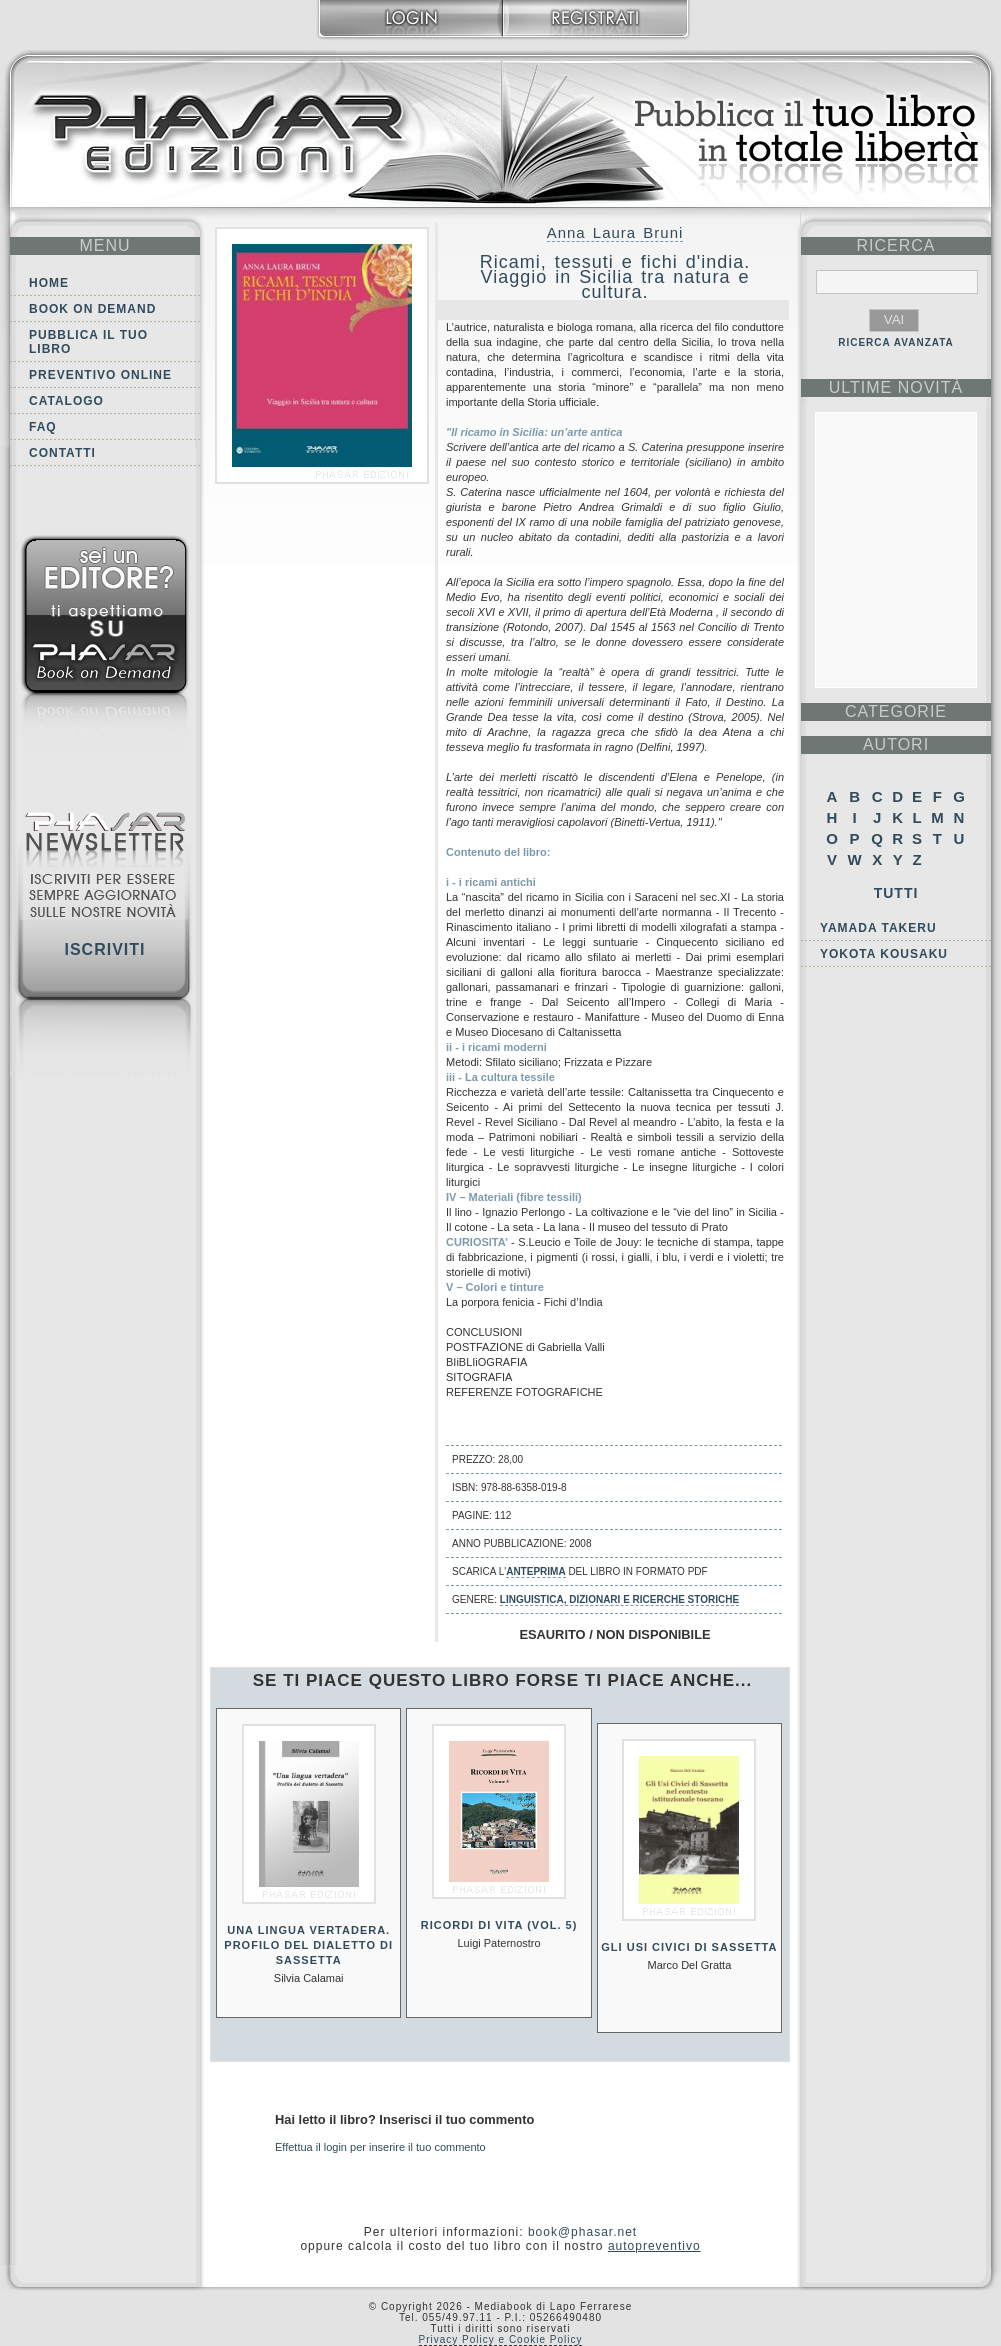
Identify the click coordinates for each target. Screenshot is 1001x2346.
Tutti (896, 893)
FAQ (43, 427)
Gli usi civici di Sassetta (689, 1947)
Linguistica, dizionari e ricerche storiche (619, 1599)
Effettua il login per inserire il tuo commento (380, 2147)
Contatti (62, 453)
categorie (896, 711)
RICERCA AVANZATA (896, 342)
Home (49, 283)
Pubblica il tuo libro (88, 342)
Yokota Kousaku (884, 954)
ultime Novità (896, 387)
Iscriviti (104, 949)
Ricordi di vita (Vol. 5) (499, 1925)
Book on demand (92, 309)
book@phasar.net (582, 2232)
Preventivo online (100, 375)
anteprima (535, 1571)
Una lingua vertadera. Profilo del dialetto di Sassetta (308, 1945)
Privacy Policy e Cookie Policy (501, 2339)
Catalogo (66, 401)
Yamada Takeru (878, 928)
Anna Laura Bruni (615, 232)
